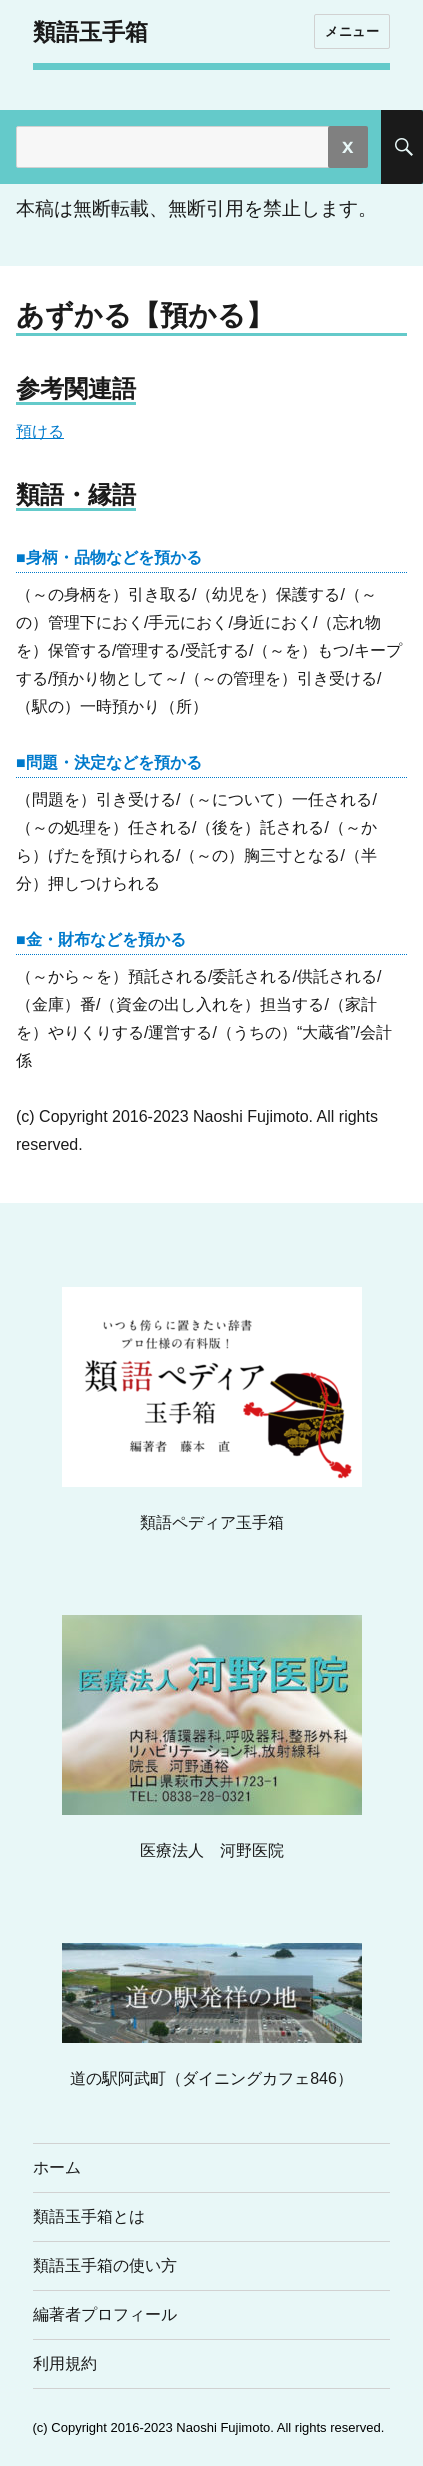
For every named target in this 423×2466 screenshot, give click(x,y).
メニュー (352, 31)
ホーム (57, 2167)
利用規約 (65, 2363)
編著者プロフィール (105, 2314)
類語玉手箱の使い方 (105, 2265)
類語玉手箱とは (89, 2216)
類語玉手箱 (90, 32)
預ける (40, 431)
